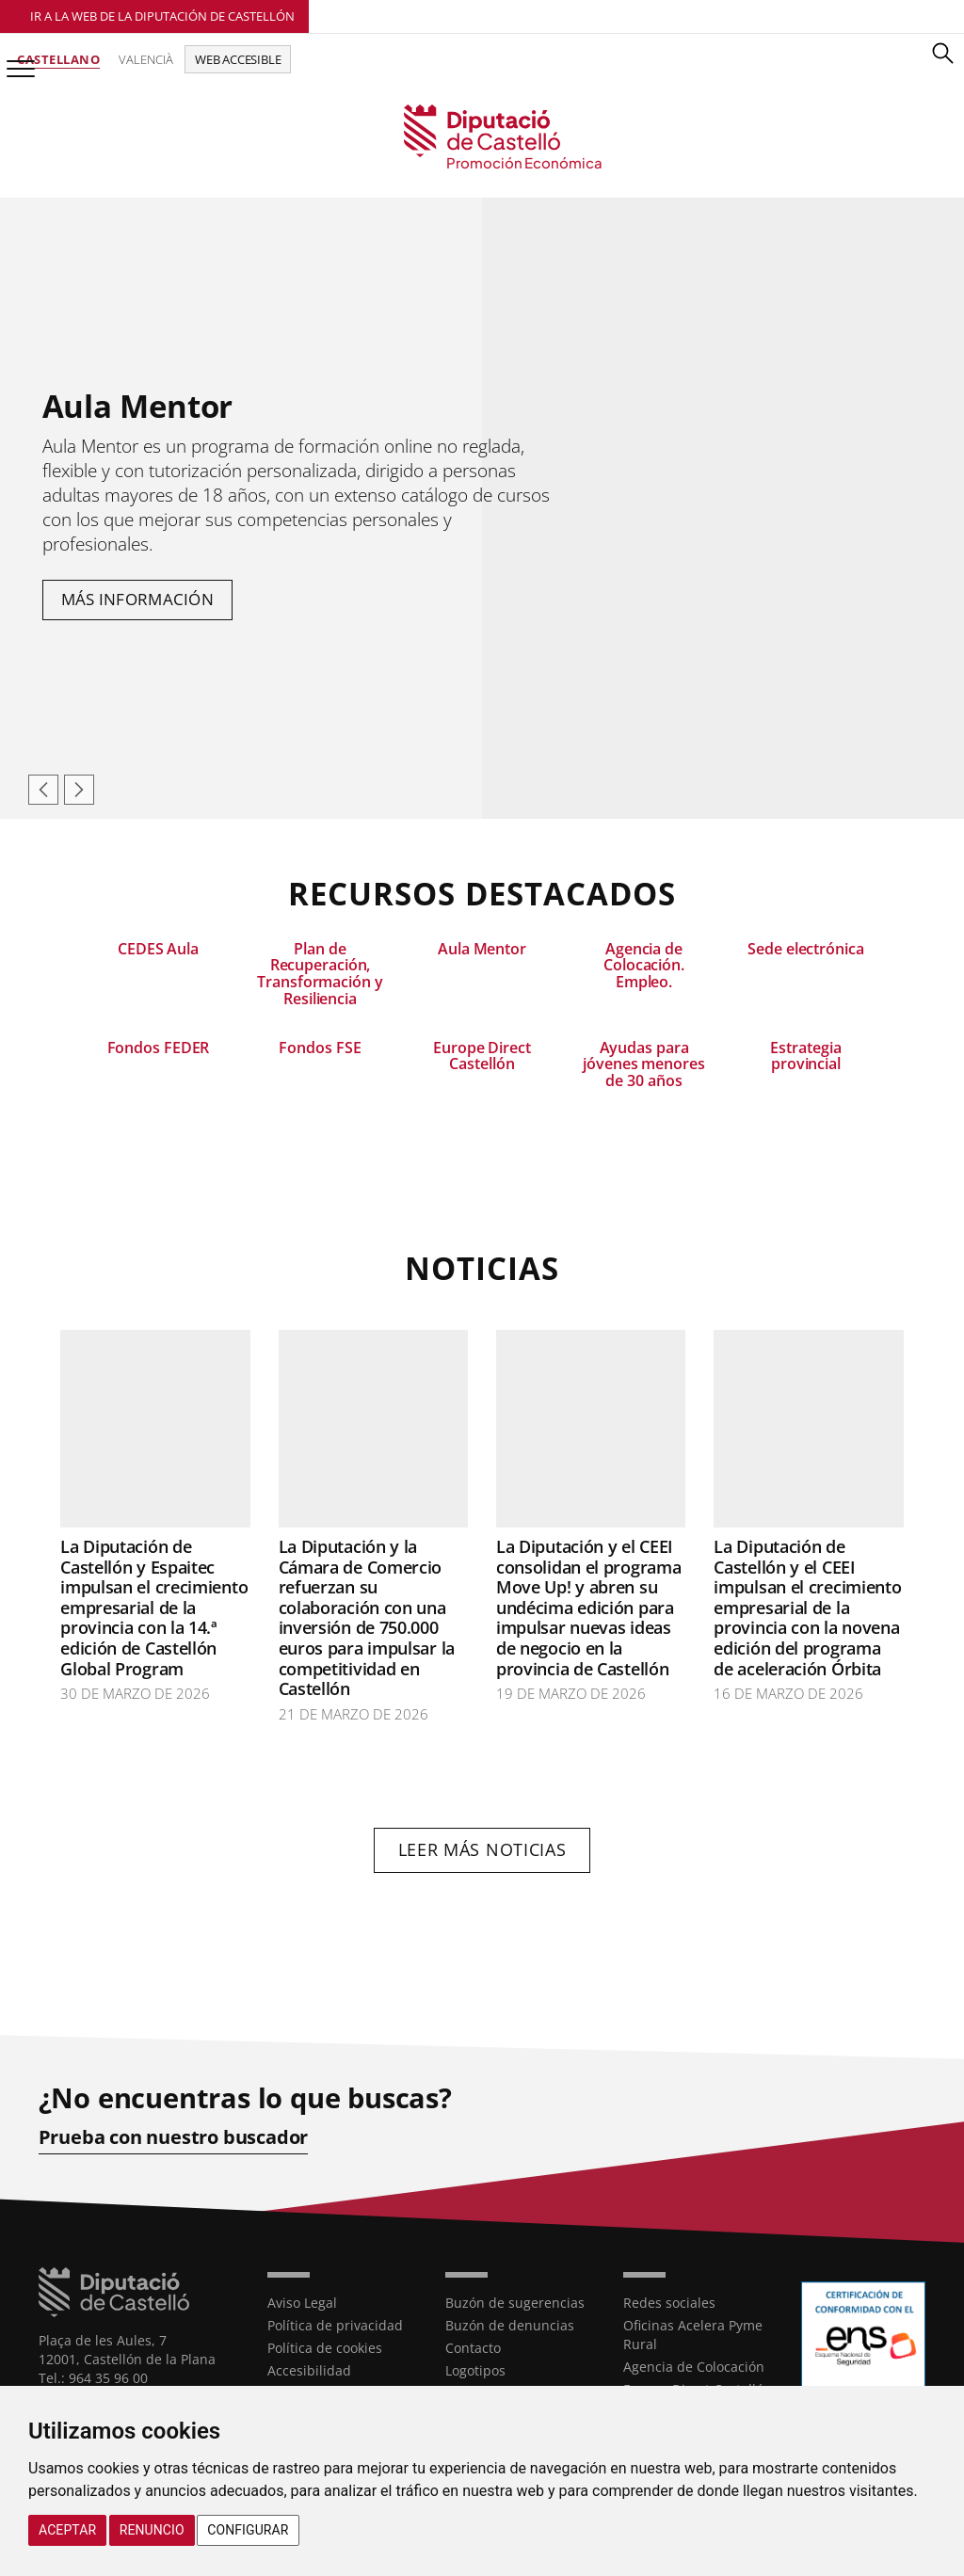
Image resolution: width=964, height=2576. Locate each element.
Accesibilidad (309, 2370)
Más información (138, 599)
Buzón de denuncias (509, 2325)
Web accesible (238, 59)
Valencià (146, 59)
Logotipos (475, 2370)
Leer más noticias (482, 1849)
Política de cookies (324, 2348)
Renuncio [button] (152, 2529)
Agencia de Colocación (693, 2367)
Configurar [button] (247, 2529)
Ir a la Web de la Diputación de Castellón (162, 16)
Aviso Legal (302, 2303)
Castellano (58, 59)
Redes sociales (669, 2303)
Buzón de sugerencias (515, 2303)
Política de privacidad (335, 2325)
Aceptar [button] (67, 2529)
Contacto (473, 2348)
